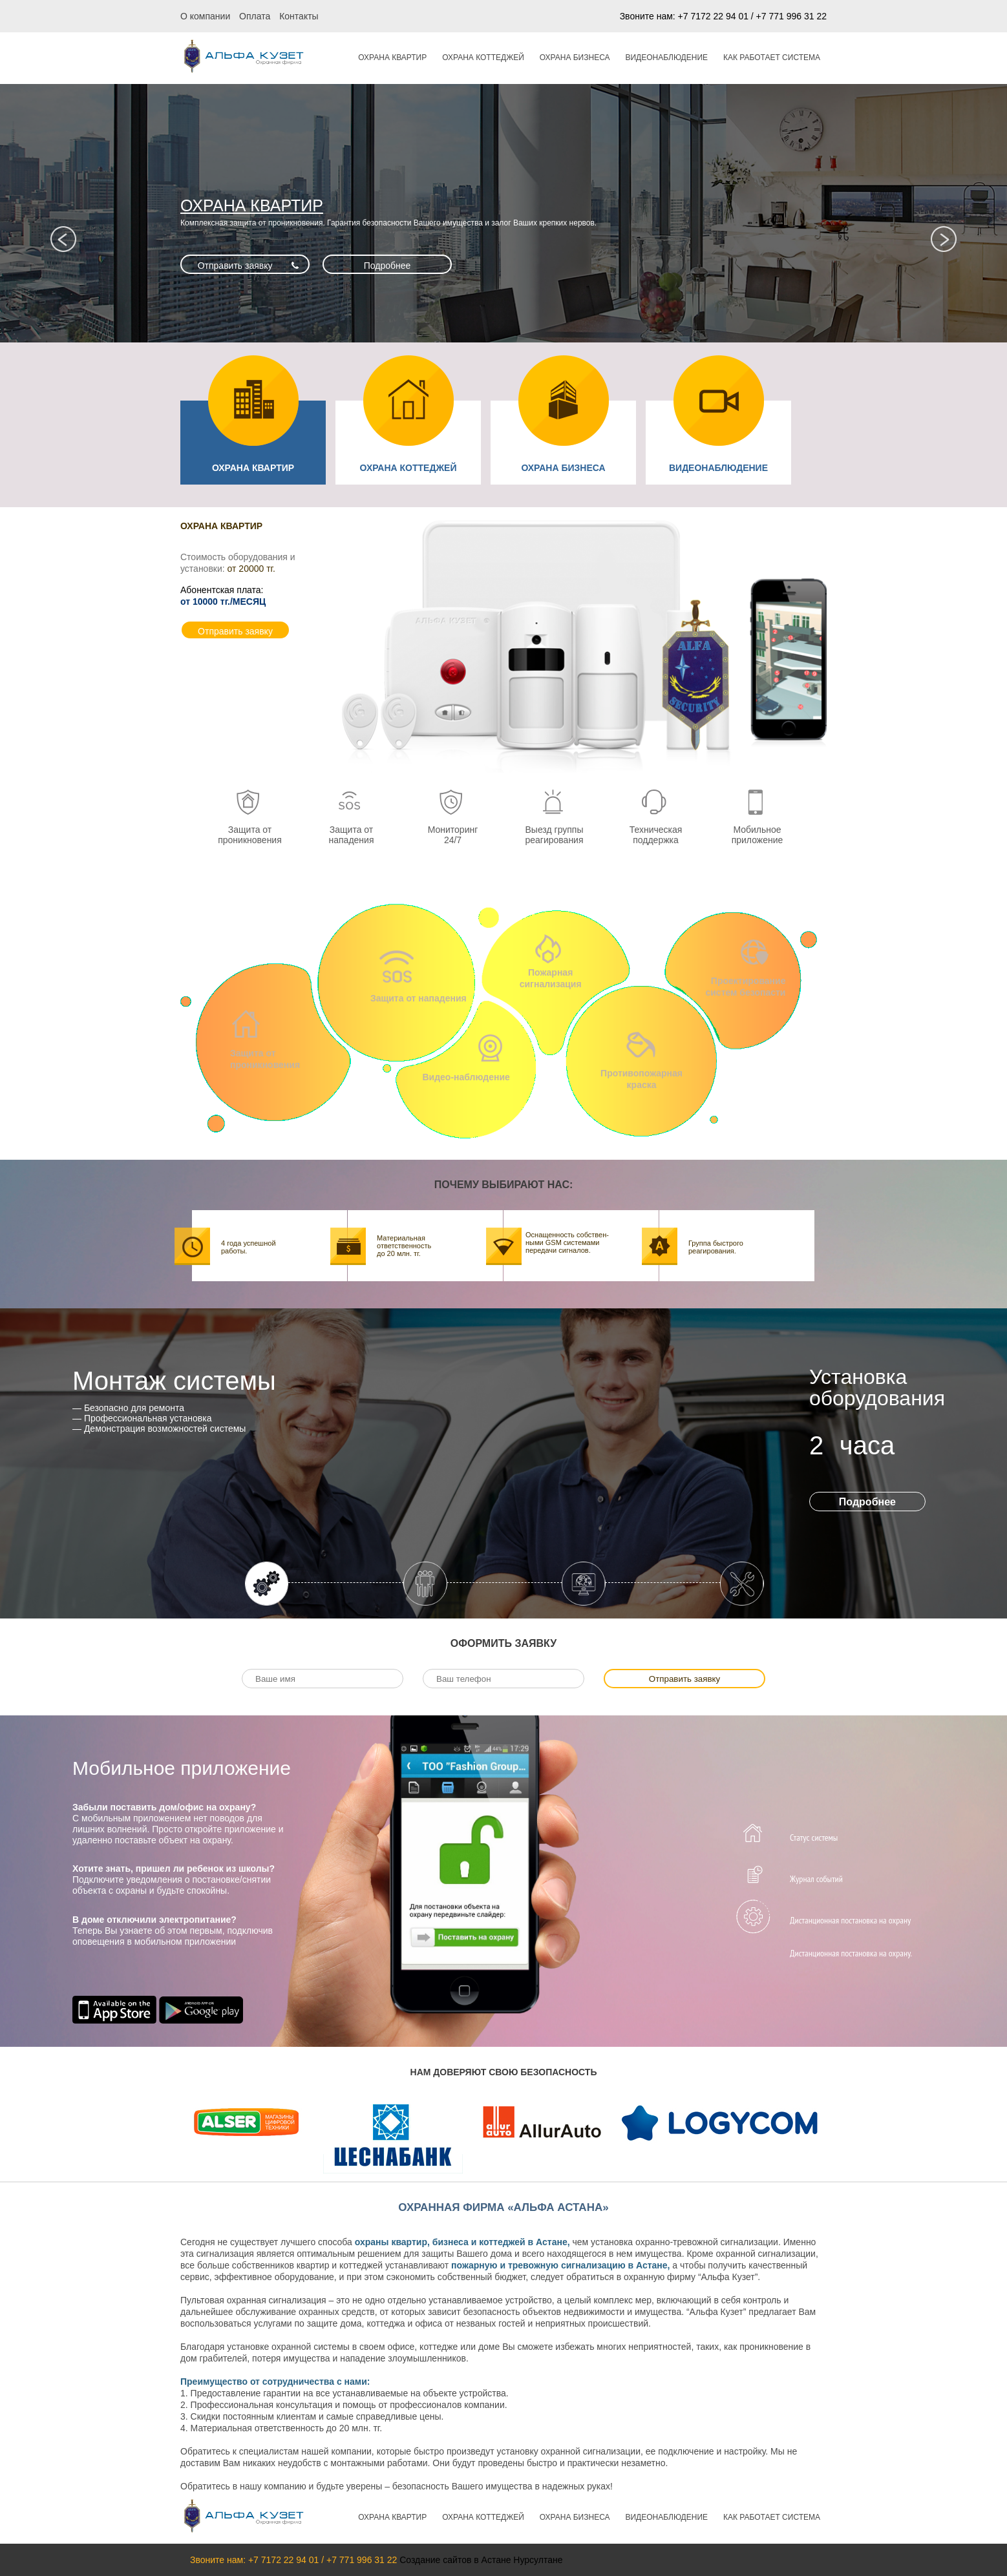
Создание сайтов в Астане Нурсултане (480, 2560)
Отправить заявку (235, 265)
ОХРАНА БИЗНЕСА (575, 57)
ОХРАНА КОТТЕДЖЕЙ (483, 57)
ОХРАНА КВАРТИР (392, 57)
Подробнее (387, 265)
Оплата (254, 16)
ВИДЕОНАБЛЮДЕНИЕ (666, 57)
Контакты (298, 16)
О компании (205, 16)
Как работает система (771, 57)
